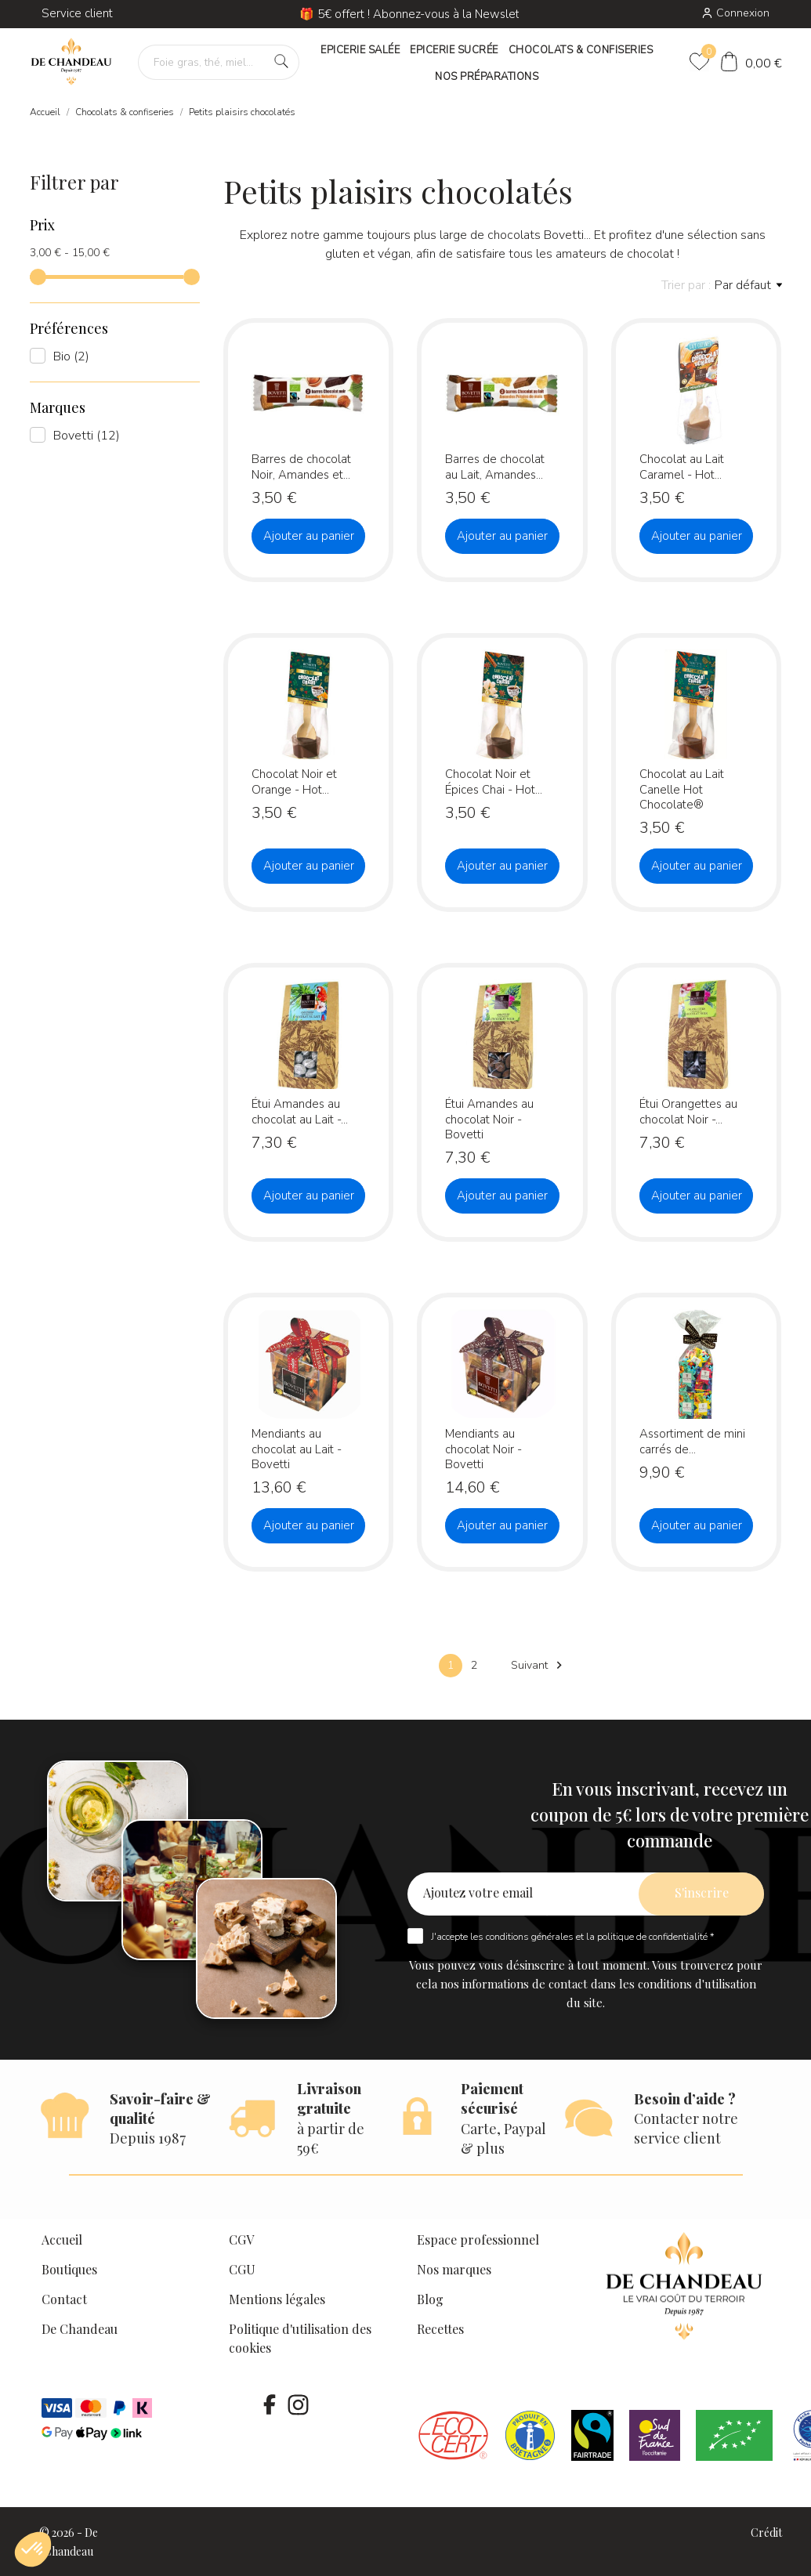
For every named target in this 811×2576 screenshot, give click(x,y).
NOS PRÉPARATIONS (486, 77)
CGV (241, 2239)
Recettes (440, 2329)
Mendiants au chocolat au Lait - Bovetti (297, 1448)
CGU (242, 2269)
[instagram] (298, 2404)
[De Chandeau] (72, 61)
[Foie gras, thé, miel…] (218, 62)
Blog (430, 2299)
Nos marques (454, 2269)
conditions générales (530, 1936)
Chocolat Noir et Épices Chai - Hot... (493, 781)
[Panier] (750, 64)
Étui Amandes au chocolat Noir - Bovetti (489, 1118)
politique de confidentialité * (655, 1936)
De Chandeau (80, 2329)
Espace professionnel (478, 2239)
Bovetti (86, 435)
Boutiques (69, 2269)
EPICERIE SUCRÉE (454, 50)
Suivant (539, 1665)
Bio (71, 356)
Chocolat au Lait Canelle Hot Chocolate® (681, 789)
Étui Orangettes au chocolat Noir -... (688, 1111)
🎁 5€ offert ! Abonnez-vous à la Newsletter (416, 14)
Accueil (62, 2239)
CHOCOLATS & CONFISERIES (581, 50)
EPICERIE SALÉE (360, 50)
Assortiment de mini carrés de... (692, 1441)
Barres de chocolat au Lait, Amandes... (495, 466)
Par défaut (748, 285)
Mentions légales (277, 2299)
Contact (64, 2299)
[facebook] (269, 2404)
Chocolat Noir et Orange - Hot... (294, 781)
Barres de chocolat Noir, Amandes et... (301, 466)
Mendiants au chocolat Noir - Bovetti (483, 1448)
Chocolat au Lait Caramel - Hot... (681, 466)
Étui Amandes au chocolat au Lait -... (300, 1111)
